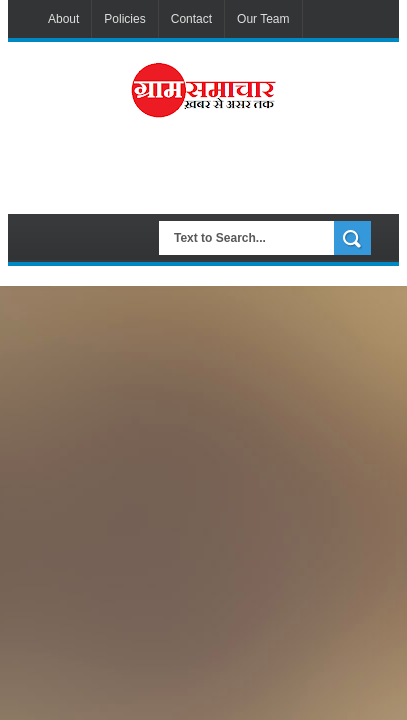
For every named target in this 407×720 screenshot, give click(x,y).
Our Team (263, 19)
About (63, 19)
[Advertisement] (221, 174)
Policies (124, 19)
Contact (191, 19)
